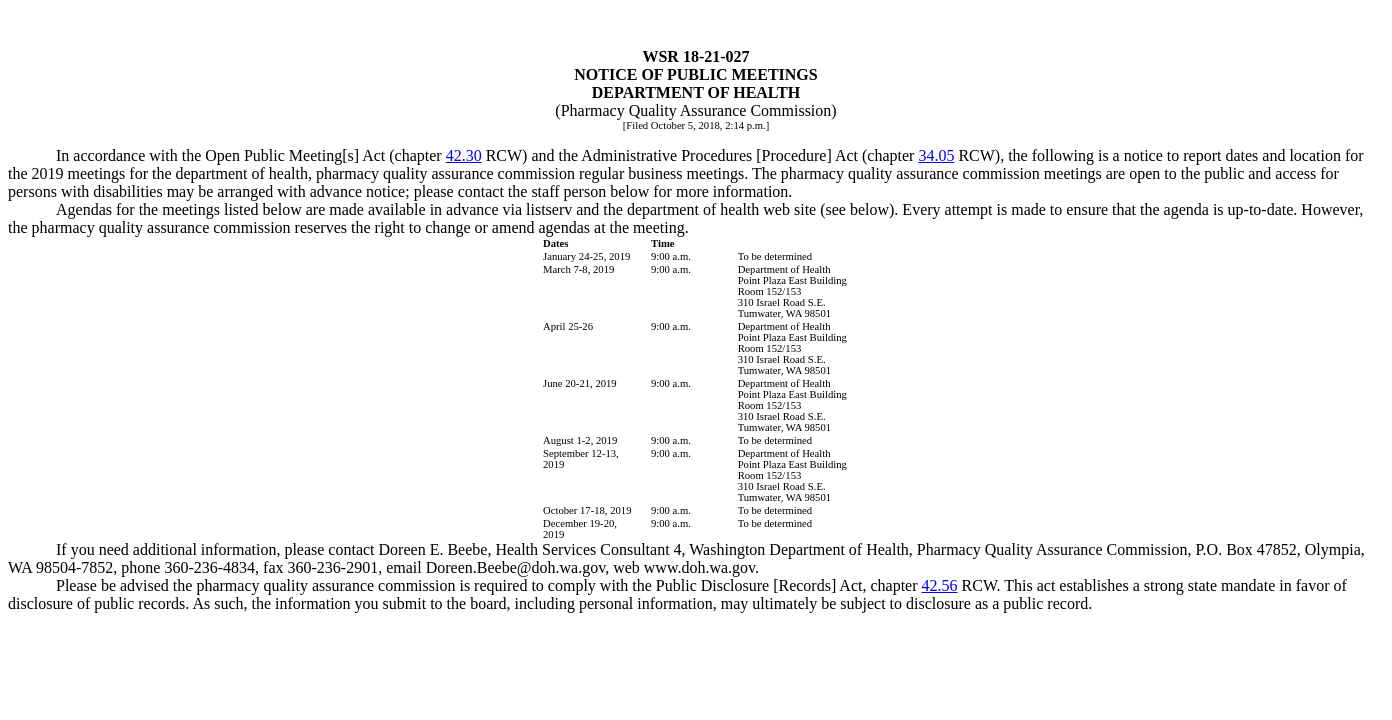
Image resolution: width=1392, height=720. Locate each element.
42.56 (940, 585)
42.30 (464, 155)
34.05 (936, 155)
